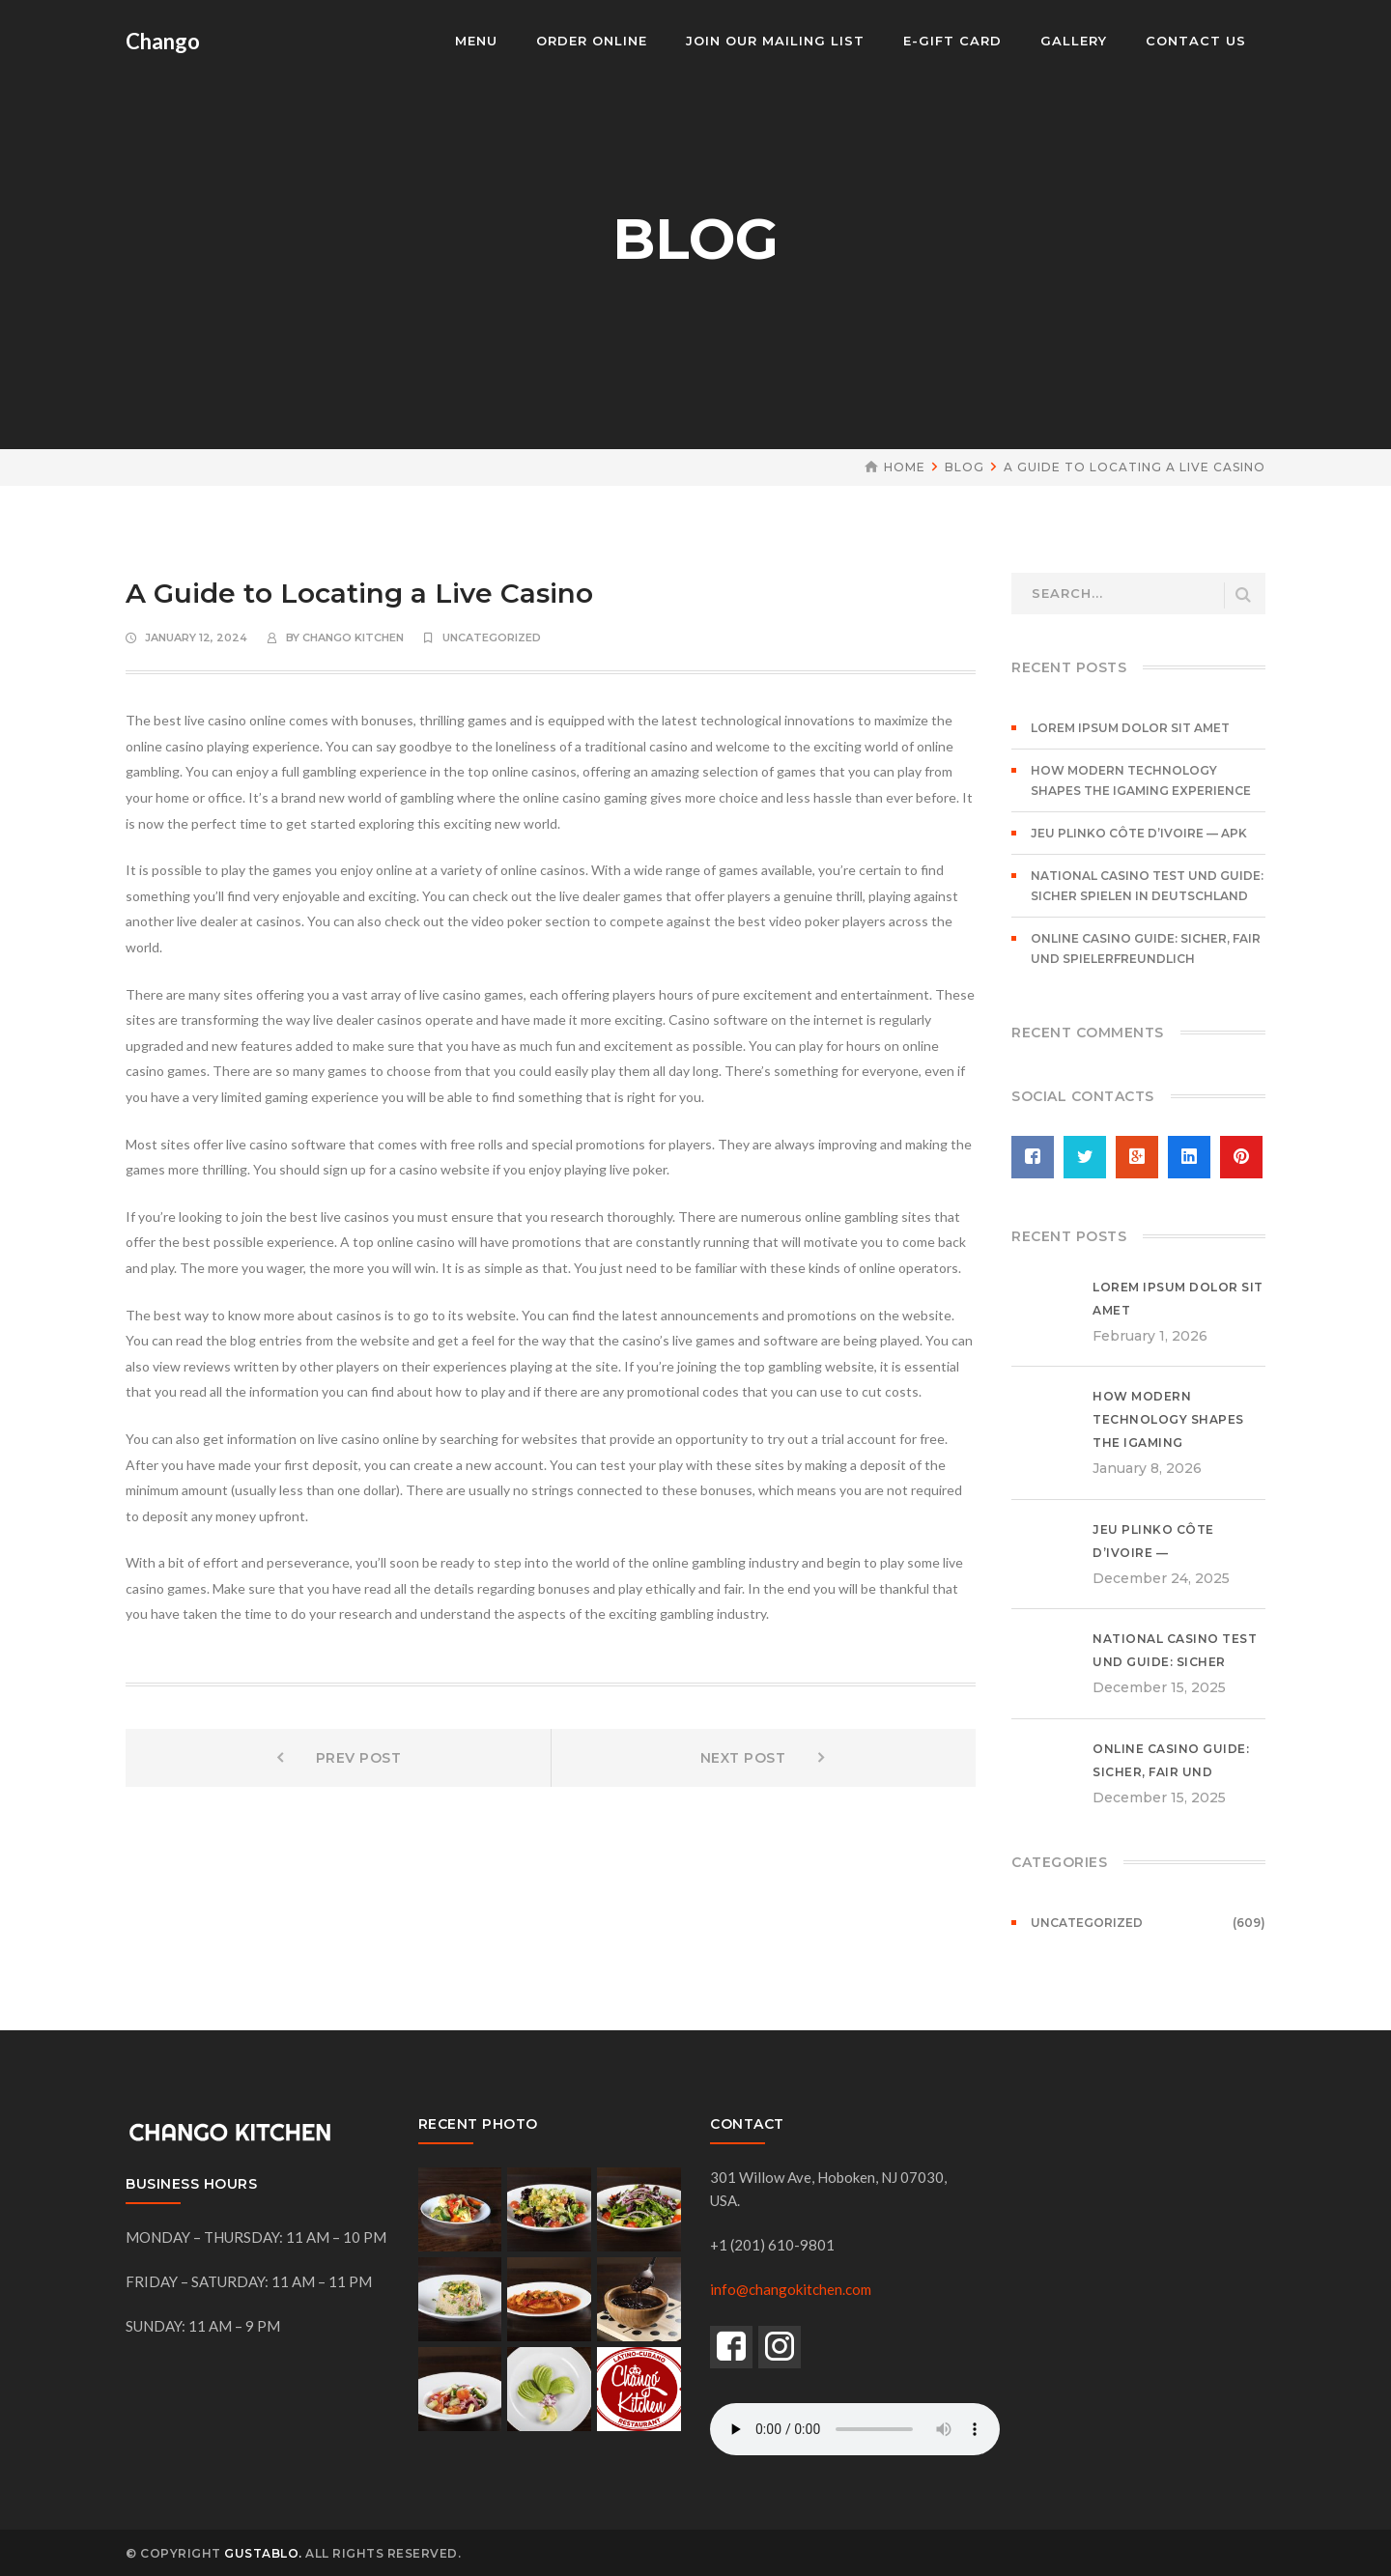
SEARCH (1243, 595)
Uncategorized (491, 637)
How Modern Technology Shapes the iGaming (1168, 1419)
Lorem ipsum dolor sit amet (1130, 728)
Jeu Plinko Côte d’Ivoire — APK (1139, 833)
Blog (964, 467)
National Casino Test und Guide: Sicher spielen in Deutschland (1147, 885)
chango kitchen (353, 637)
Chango (163, 41)
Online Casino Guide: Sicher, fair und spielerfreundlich (1146, 948)
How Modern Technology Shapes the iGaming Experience (1141, 780)
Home (904, 467)
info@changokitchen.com (790, 2289)
